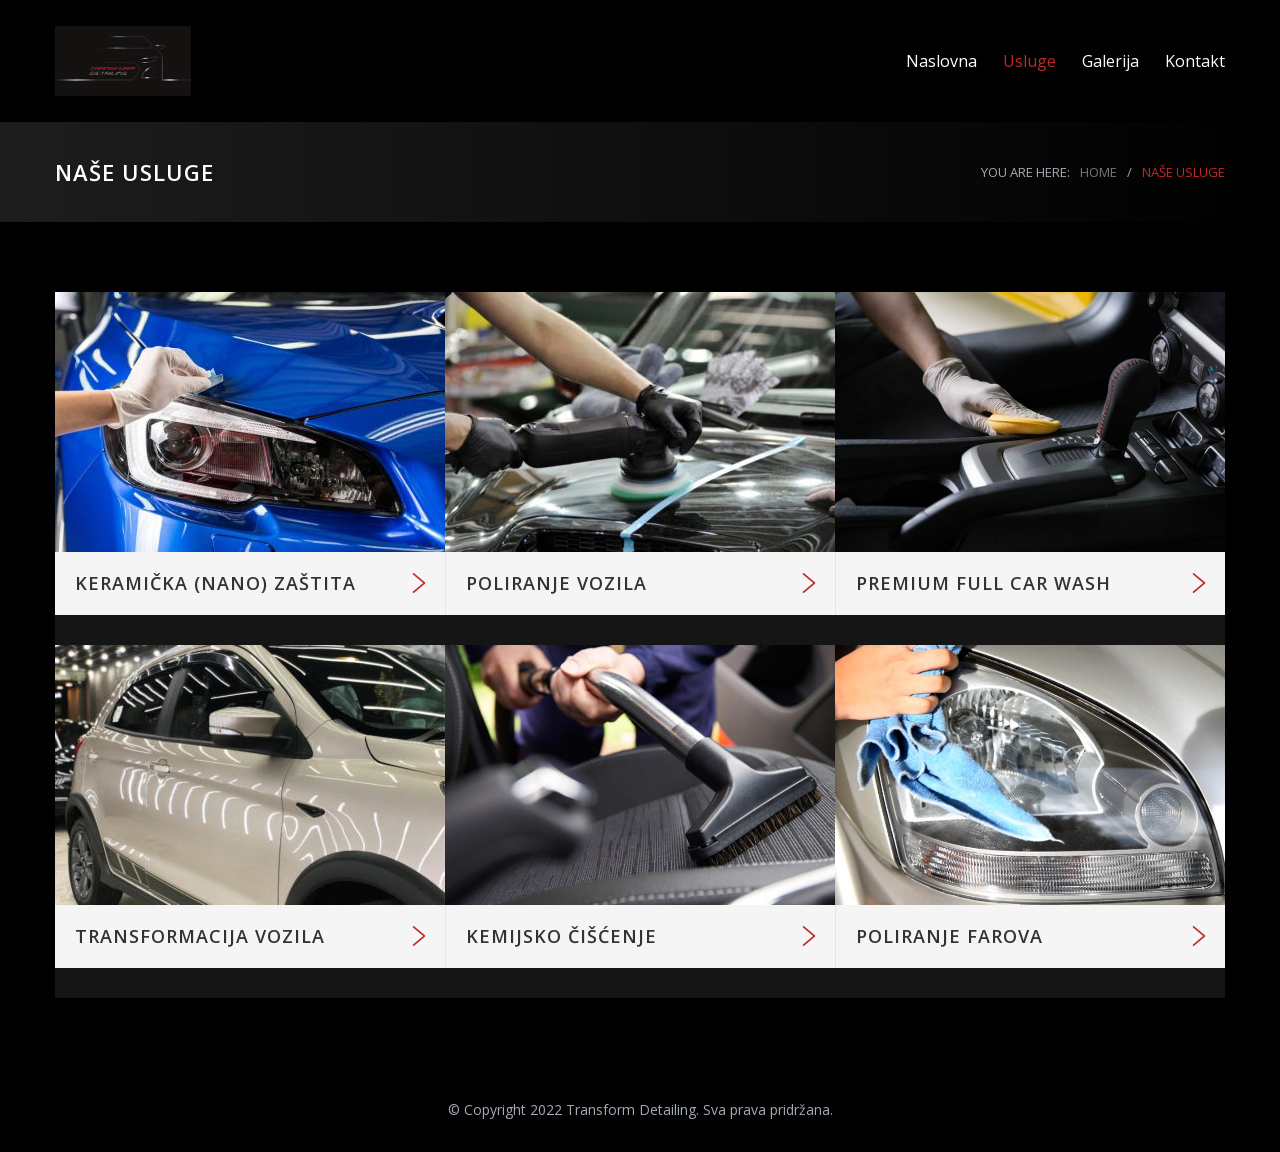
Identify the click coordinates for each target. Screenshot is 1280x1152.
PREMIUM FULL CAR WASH (983, 583)
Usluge (1029, 61)
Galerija (1110, 61)
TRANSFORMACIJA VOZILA (200, 936)
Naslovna (941, 61)
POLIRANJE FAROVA (949, 936)
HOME (1098, 172)
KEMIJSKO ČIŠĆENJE (561, 936)
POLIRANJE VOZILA (556, 583)
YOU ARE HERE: (1025, 172)
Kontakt (1195, 61)
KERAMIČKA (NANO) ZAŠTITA (215, 583)
